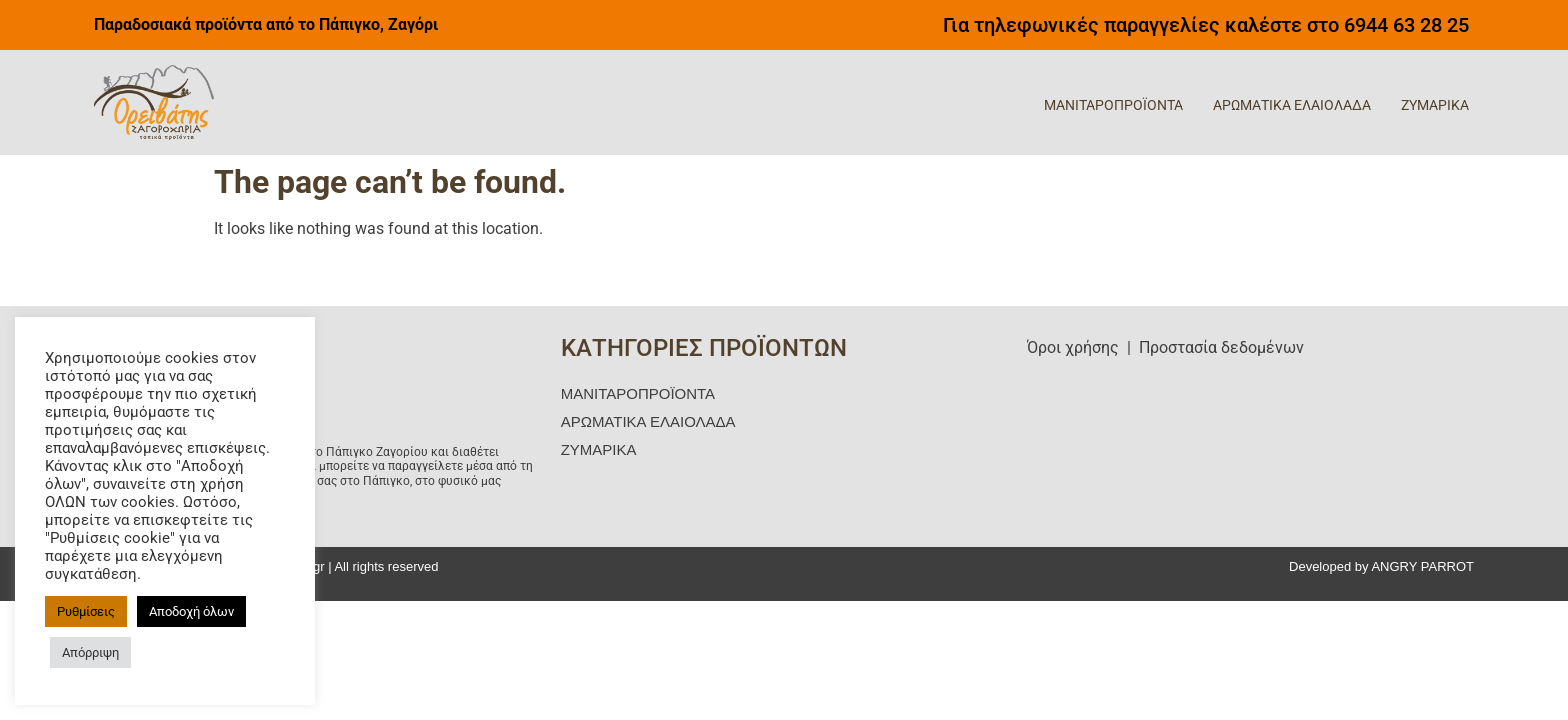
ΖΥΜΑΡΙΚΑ (1435, 105)
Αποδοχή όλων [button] (191, 611)
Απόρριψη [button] (90, 652)
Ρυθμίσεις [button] (86, 611)
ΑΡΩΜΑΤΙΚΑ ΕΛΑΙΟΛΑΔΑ (1292, 105)
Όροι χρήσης (1073, 347)
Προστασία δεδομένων (1221, 347)
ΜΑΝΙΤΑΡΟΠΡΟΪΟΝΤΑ (1113, 105)
